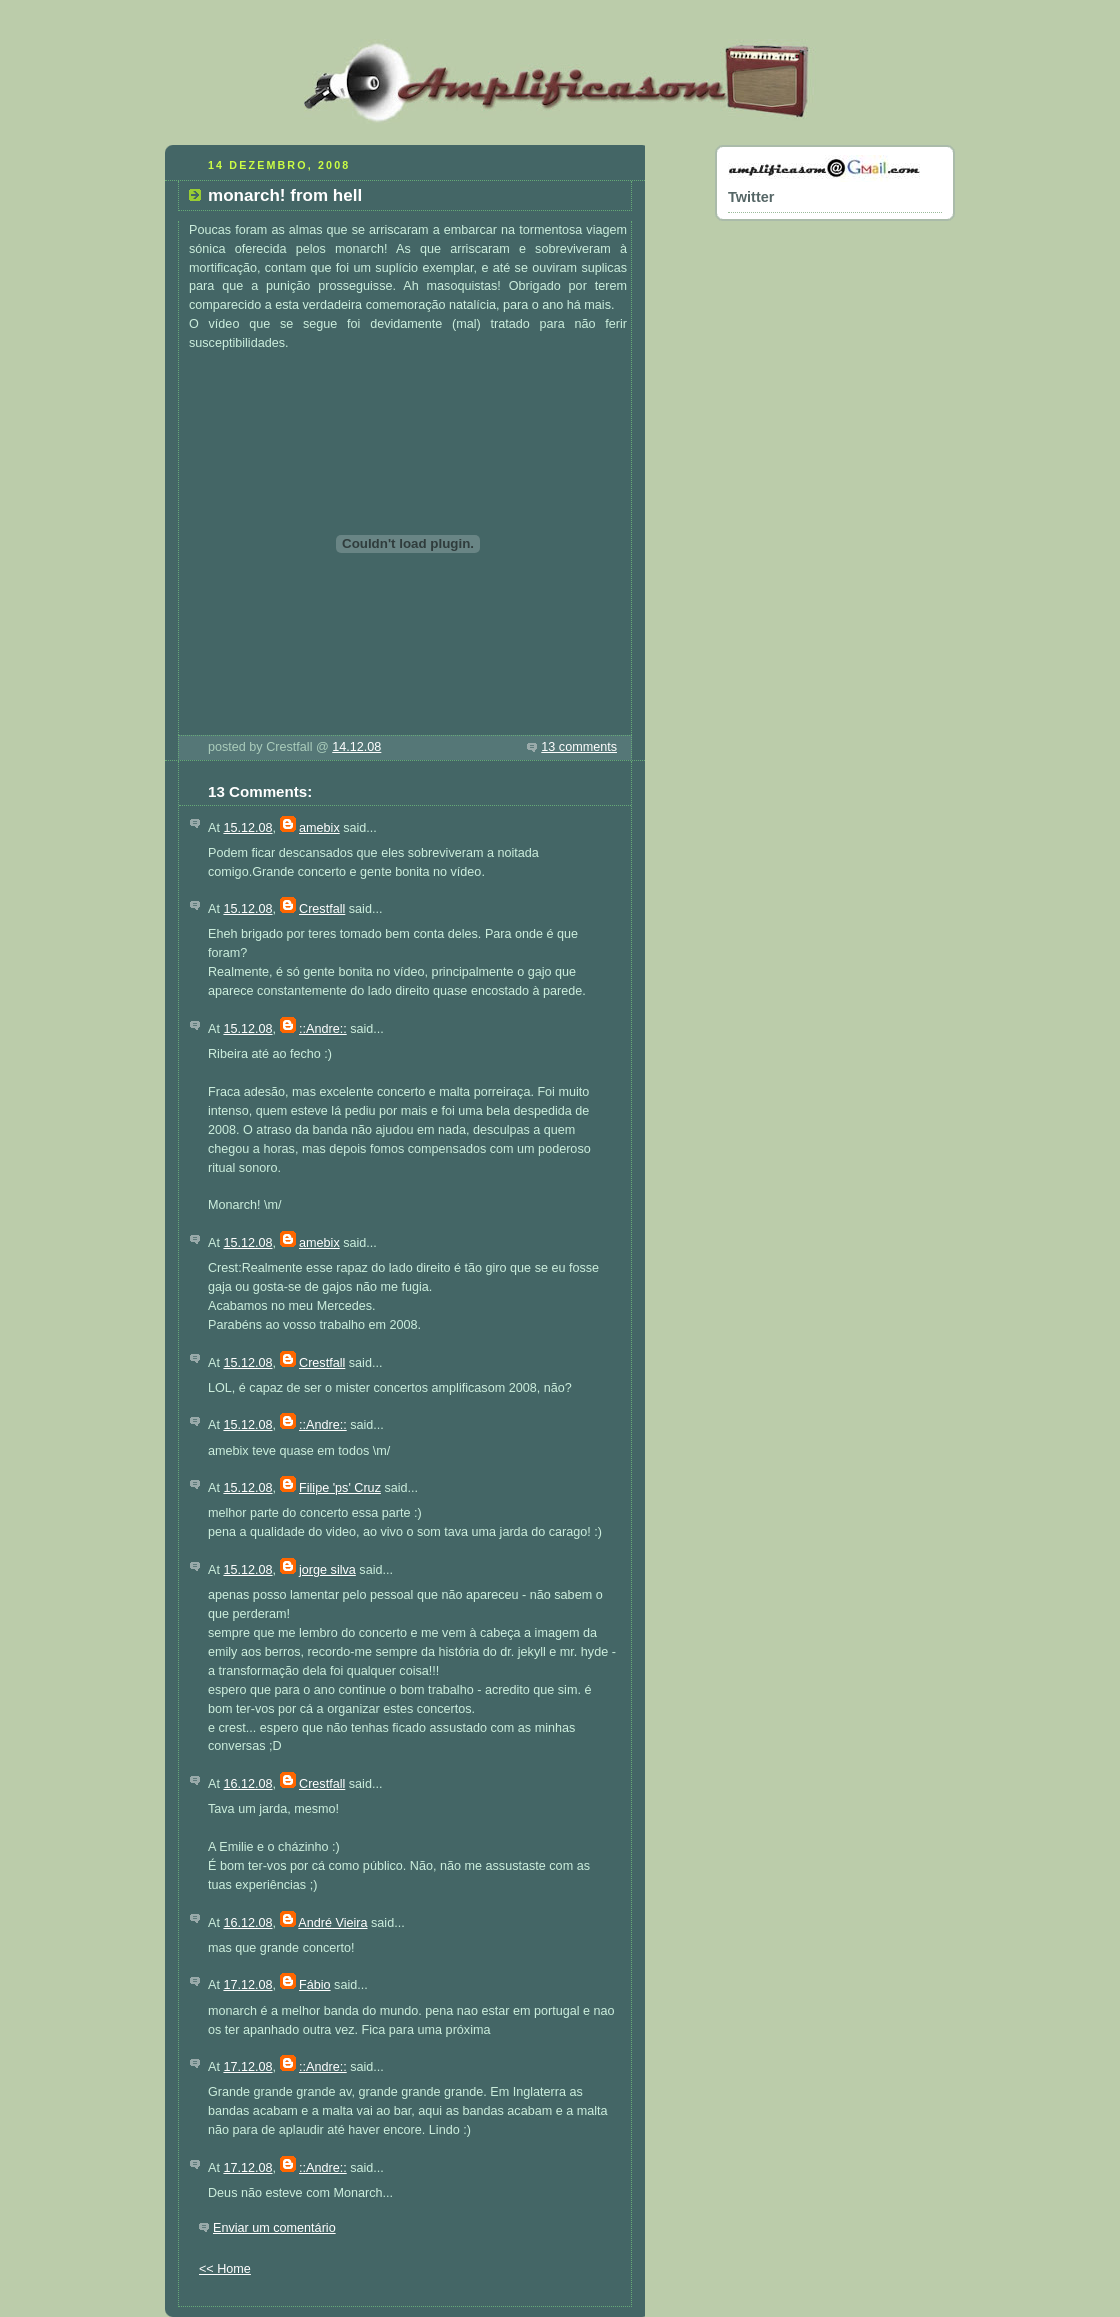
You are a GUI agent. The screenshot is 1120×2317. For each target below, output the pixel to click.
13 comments (579, 747)
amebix (319, 828)
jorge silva (327, 1570)
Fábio (315, 1985)
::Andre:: (323, 1029)
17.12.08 (247, 1985)
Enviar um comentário (274, 2228)
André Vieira (332, 1923)
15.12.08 (247, 828)
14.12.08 (356, 747)
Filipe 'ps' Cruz (340, 1488)
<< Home (225, 2269)
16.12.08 (247, 1784)
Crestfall (322, 909)
